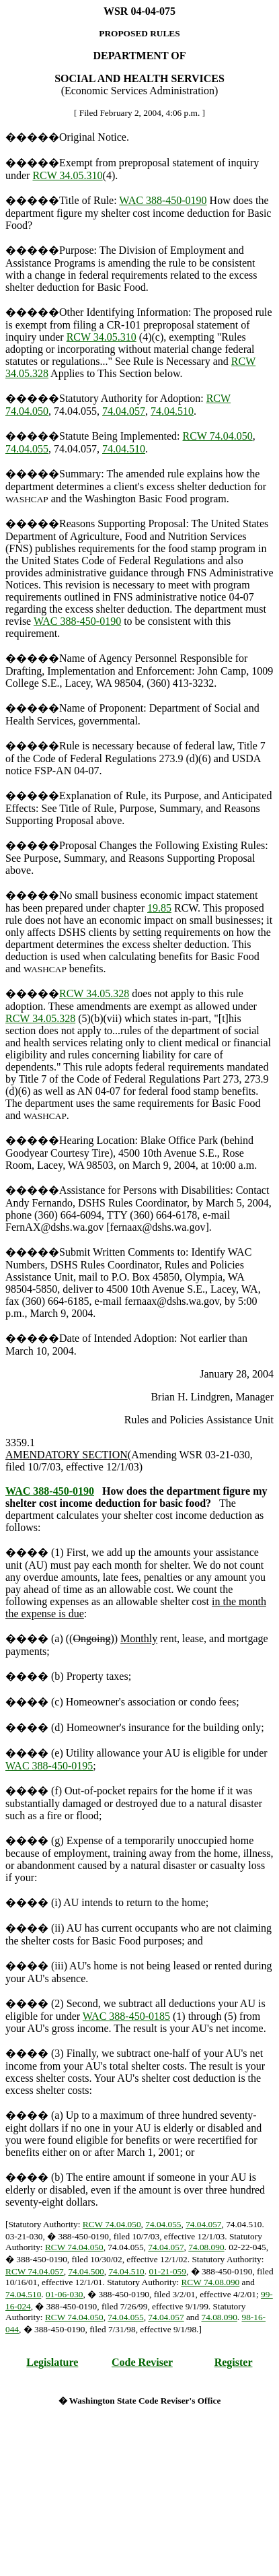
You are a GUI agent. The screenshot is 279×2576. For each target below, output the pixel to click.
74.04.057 (123, 411)
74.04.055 (26, 448)
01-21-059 (167, 2271)
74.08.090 (206, 2247)
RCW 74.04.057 (34, 2271)
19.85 (159, 908)
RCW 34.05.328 (94, 993)
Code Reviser (142, 2362)
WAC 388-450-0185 (126, 2016)
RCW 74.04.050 (218, 436)
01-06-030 (64, 2294)
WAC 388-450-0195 (49, 1765)
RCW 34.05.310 (67, 175)
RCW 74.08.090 (210, 2282)
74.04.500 (86, 2271)
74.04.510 (172, 411)
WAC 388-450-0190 (162, 200)
